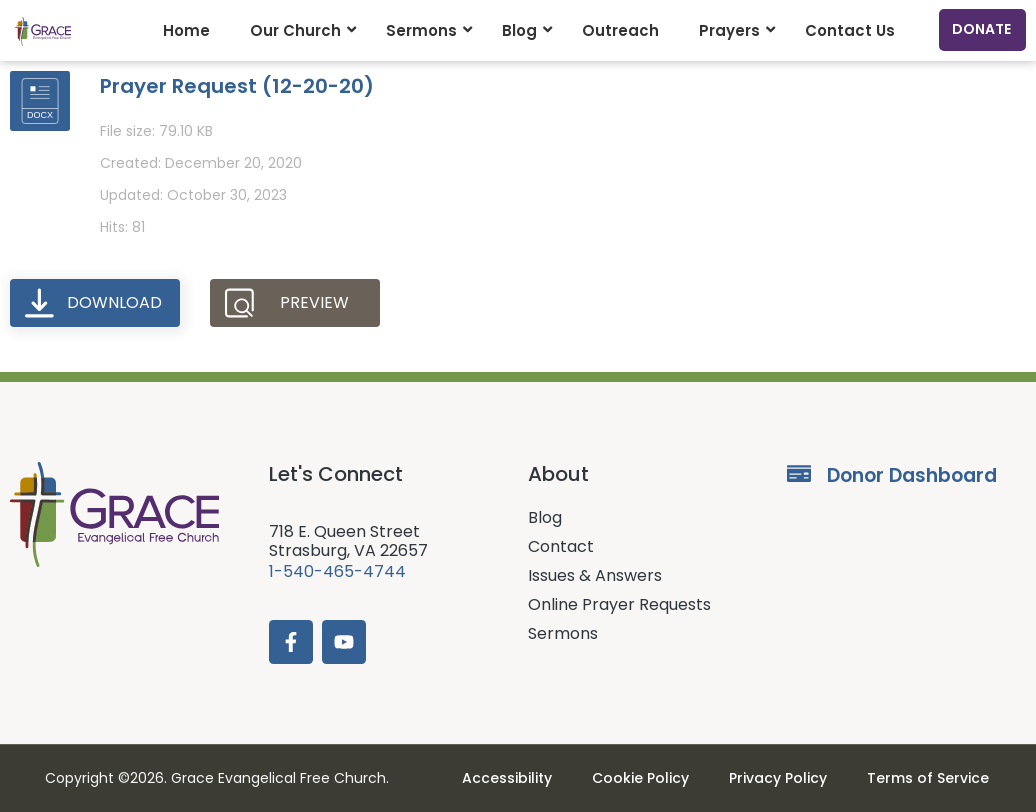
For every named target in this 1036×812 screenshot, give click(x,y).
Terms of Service (928, 778)
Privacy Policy (778, 778)
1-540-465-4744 (337, 571)
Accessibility (507, 778)
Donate (981, 29)
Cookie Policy (640, 778)
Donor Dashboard (912, 475)
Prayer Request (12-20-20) (237, 86)
